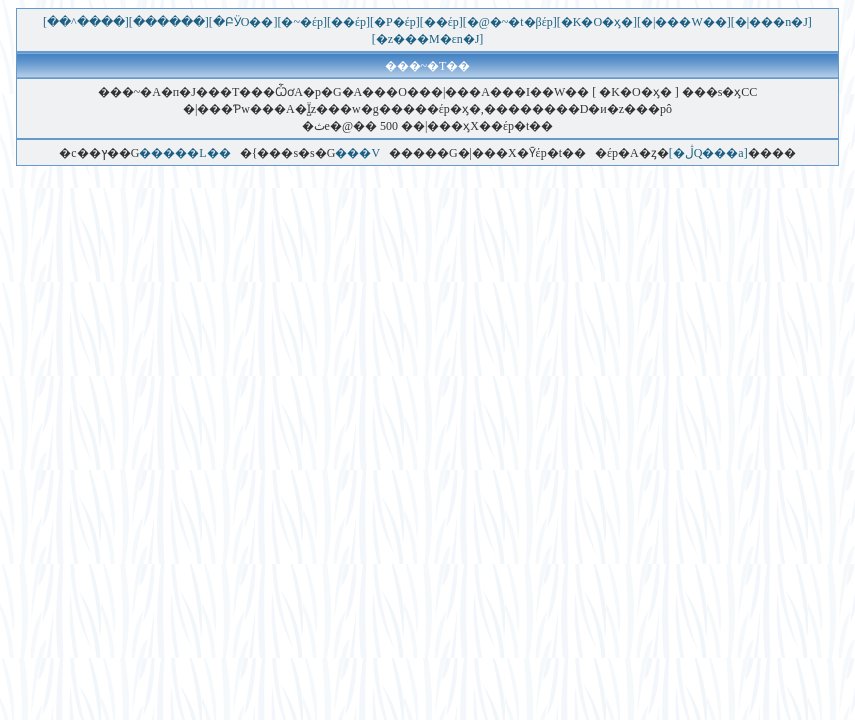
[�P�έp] (395, 22)
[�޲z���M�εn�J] (428, 39)
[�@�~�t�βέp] (510, 22)
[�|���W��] (684, 22)
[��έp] (348, 22)
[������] (169, 22)
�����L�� (184, 153)
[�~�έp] (302, 22)
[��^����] (86, 22)
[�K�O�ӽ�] (597, 22)
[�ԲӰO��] (243, 22)
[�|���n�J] (771, 22)
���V (357, 153)
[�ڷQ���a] (708, 153)
